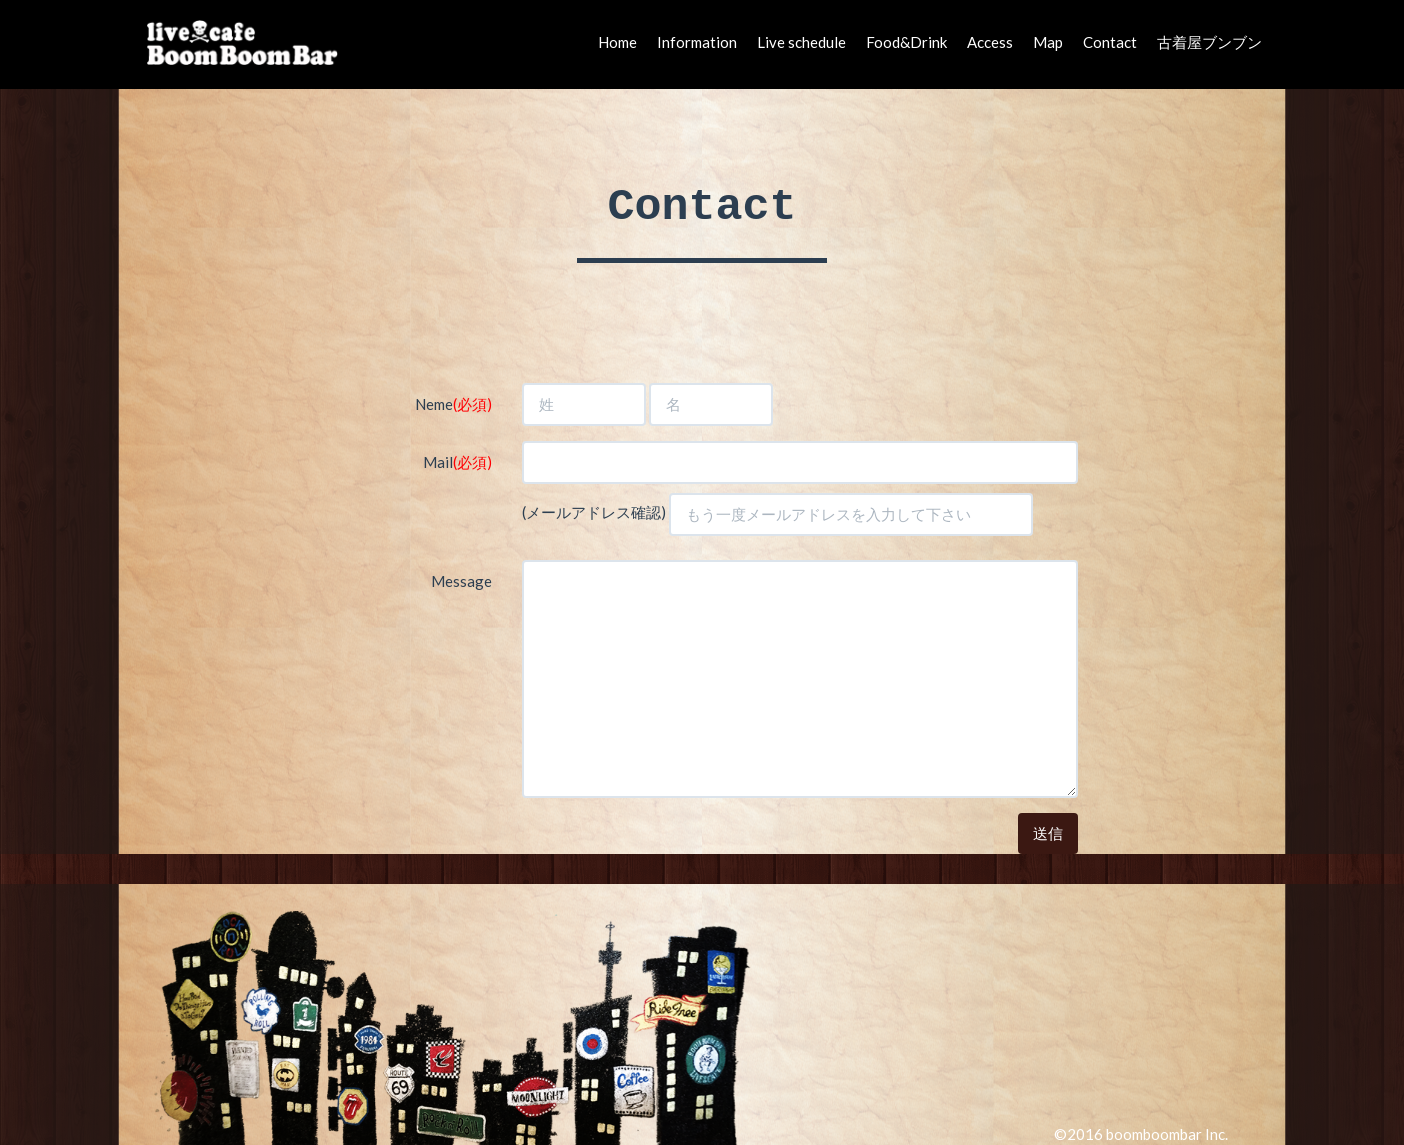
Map (1048, 42)
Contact (1110, 42)
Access (990, 42)
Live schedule (801, 42)
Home (617, 42)
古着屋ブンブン (1209, 42)
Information (697, 42)
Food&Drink (906, 42)
